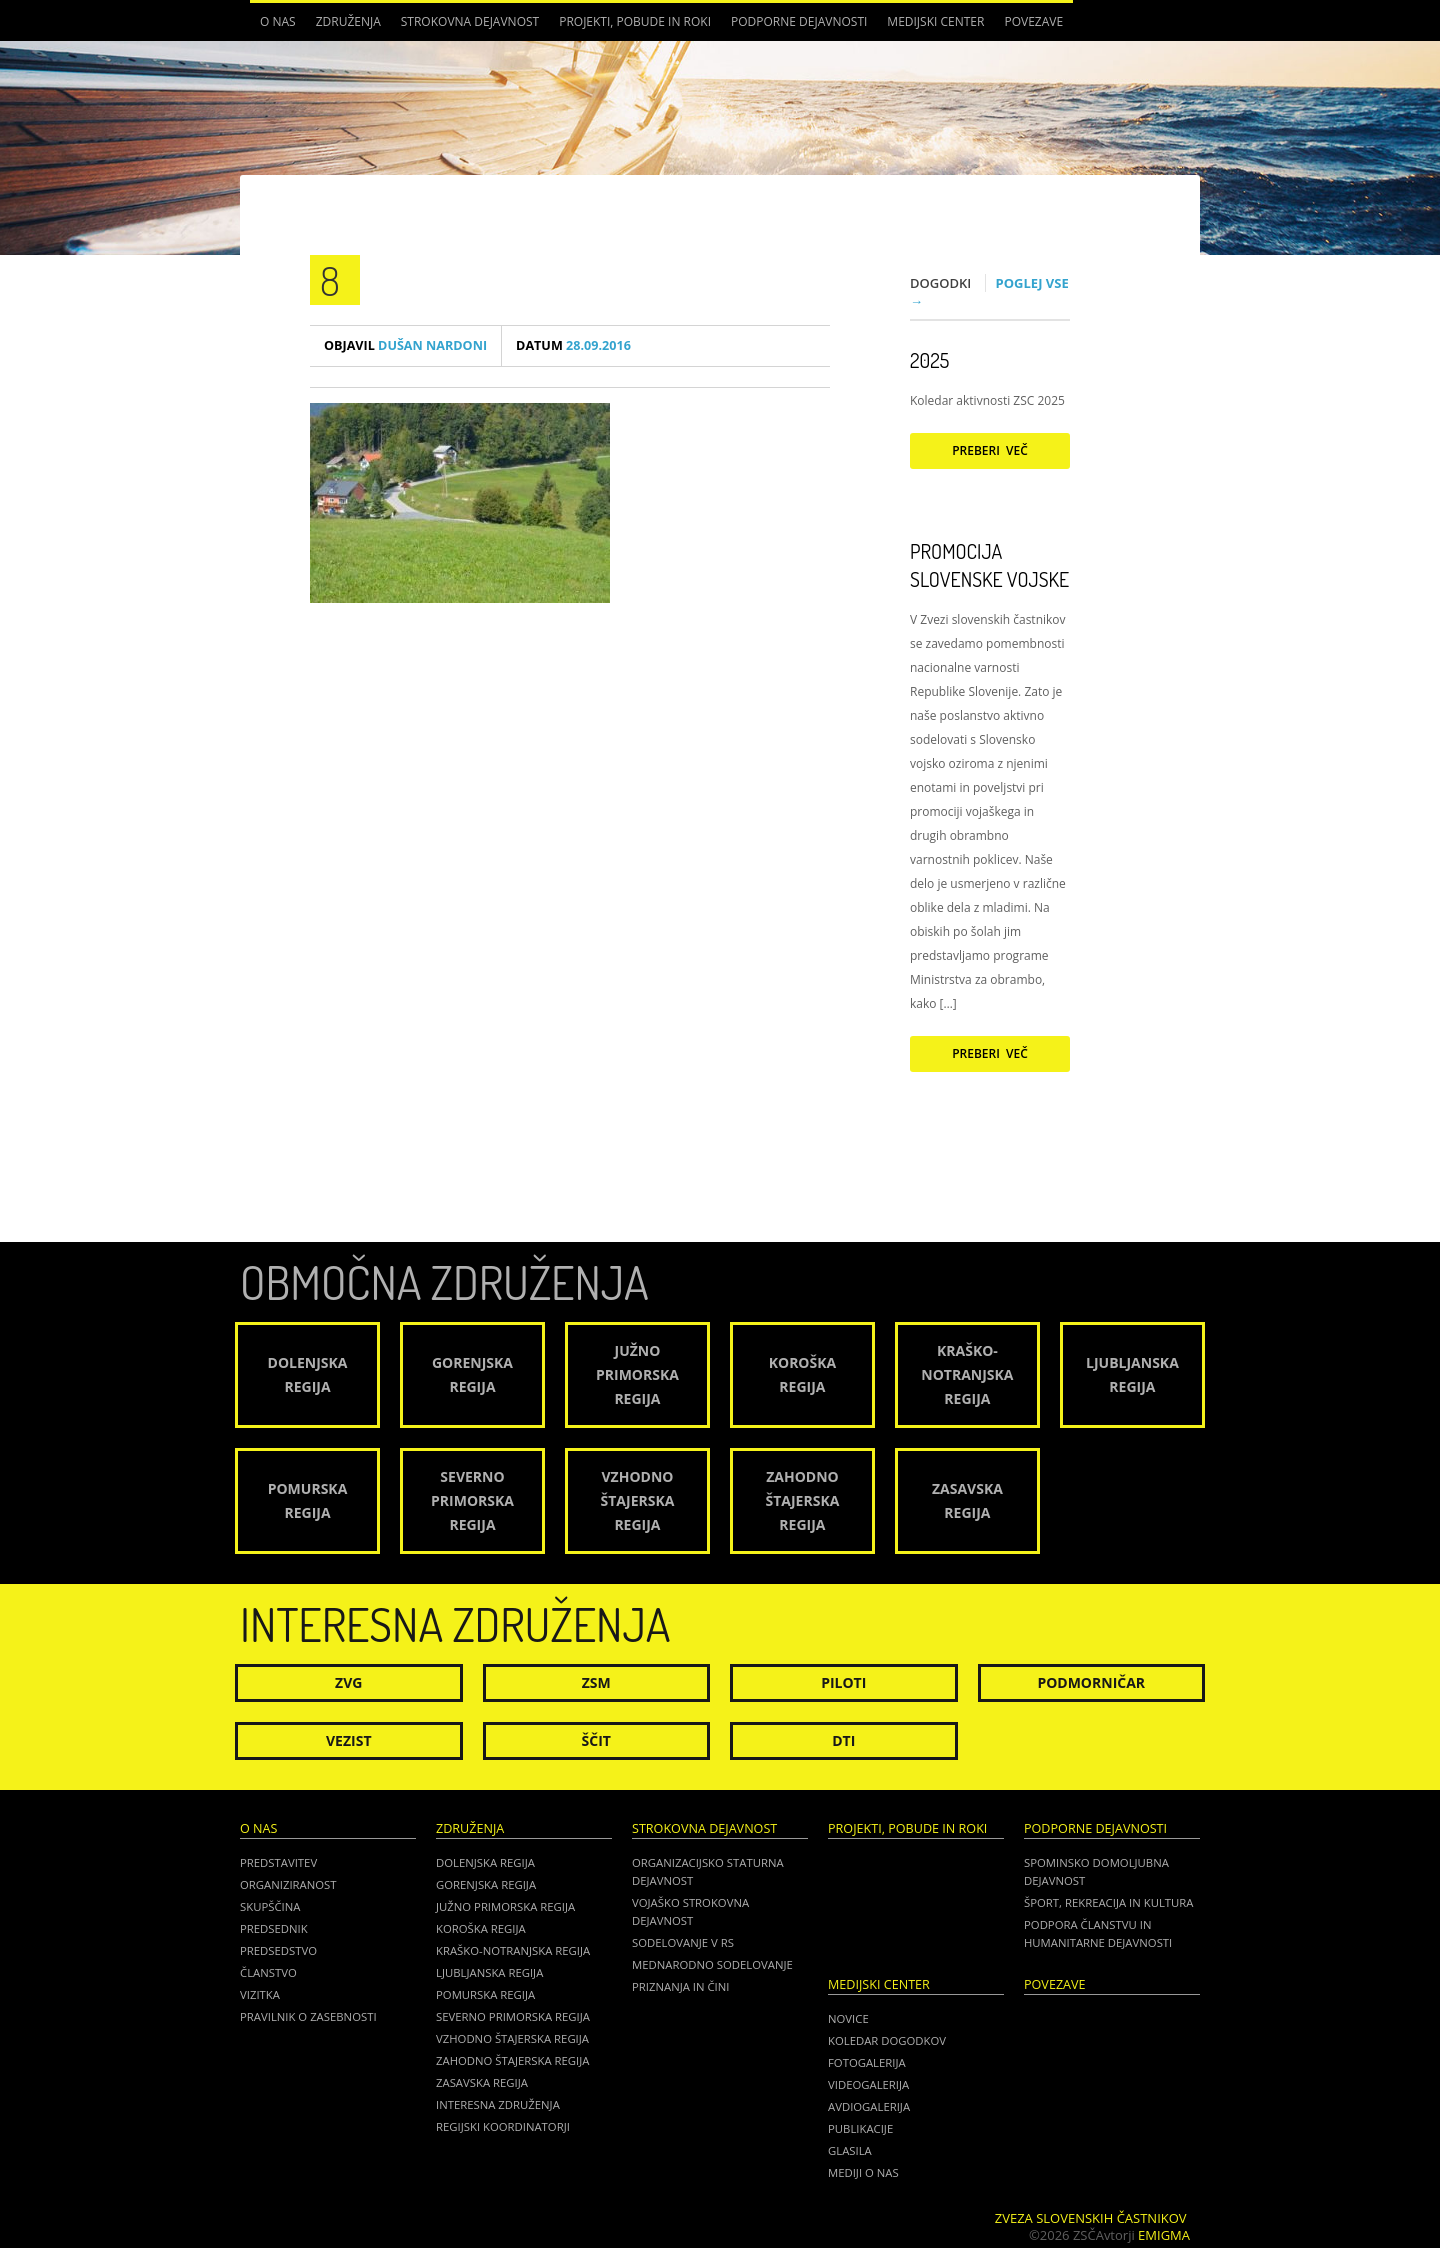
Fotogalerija (867, 2062)
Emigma (1164, 2235)
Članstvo (268, 1972)
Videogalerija (868, 2084)
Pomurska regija (485, 1994)
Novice (848, 2018)
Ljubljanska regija (489, 1972)
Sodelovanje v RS (683, 1942)
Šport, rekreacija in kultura (1108, 1902)
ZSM (596, 1682)
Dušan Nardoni (405, 345)
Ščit (596, 1740)
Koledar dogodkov (887, 2040)
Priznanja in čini (680, 1986)
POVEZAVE (1033, 21)
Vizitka (260, 1994)
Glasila (850, 2150)
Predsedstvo (278, 1950)
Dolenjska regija (485, 1862)
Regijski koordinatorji (503, 2126)
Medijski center (935, 21)
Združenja (348, 21)
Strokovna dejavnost (470, 21)
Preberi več (990, 450)
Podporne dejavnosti (799, 21)
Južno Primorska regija (505, 1906)
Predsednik (274, 1928)
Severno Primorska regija (513, 2016)
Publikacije (860, 2128)
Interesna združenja (498, 2104)
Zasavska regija (482, 2082)
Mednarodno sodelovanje (712, 1964)
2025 (929, 360)
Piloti (843, 1682)
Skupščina (270, 1906)
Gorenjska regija (486, 1884)
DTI (843, 1740)
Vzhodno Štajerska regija (512, 2038)
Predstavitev (278, 1862)
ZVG (348, 1682)
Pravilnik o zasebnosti (308, 2016)
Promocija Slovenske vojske (989, 565)
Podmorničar (1091, 1682)
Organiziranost (288, 1884)
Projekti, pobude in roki (635, 21)
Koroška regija (481, 1928)
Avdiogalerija (869, 2106)
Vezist (349, 1740)
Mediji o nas (863, 2172)
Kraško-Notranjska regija (513, 1950)
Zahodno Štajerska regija (512, 2060)
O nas (278, 21)
